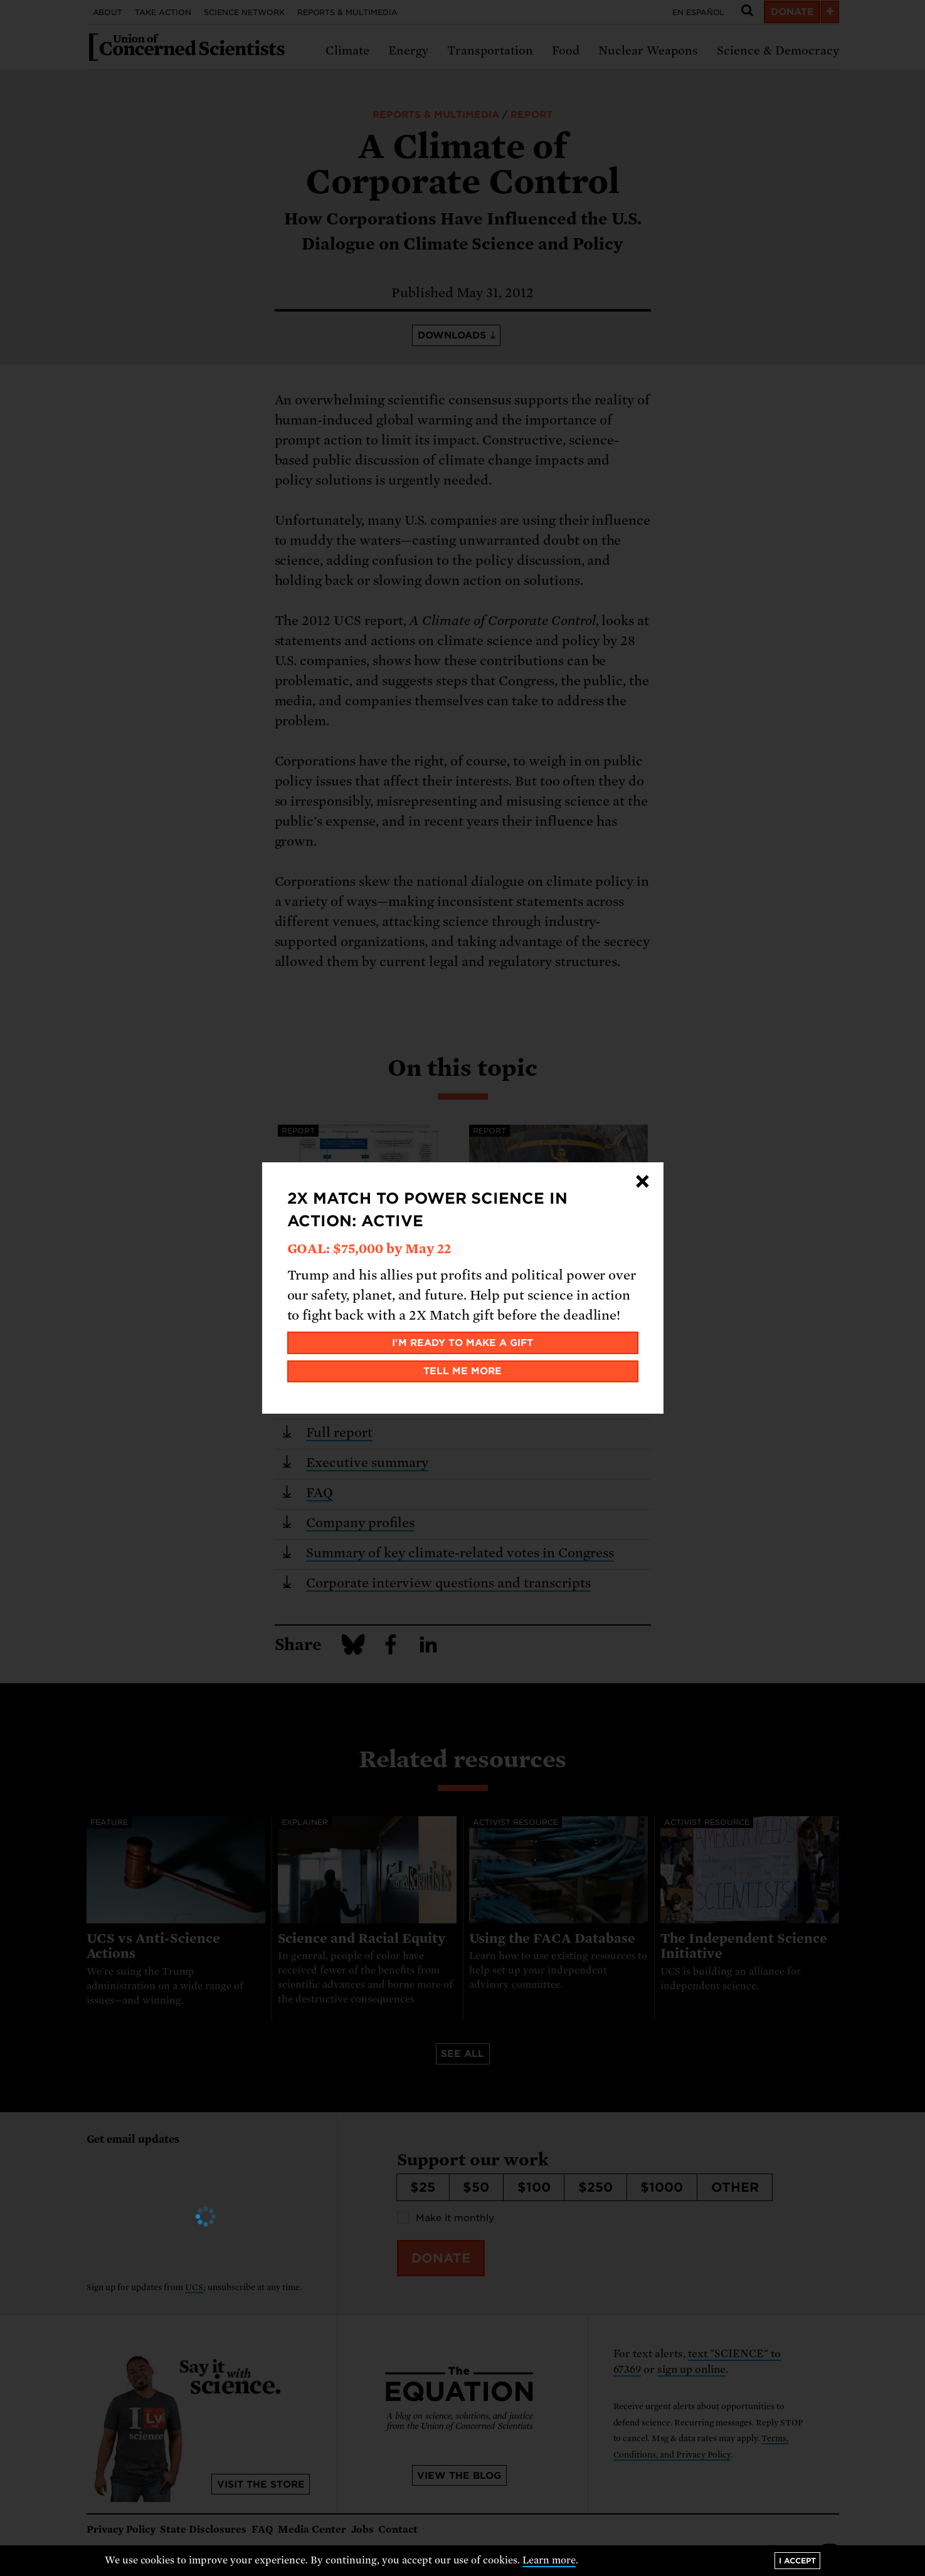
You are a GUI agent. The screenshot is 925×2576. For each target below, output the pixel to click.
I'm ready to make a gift (462, 1342)
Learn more (549, 2560)
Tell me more (462, 1371)
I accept (797, 2560)
